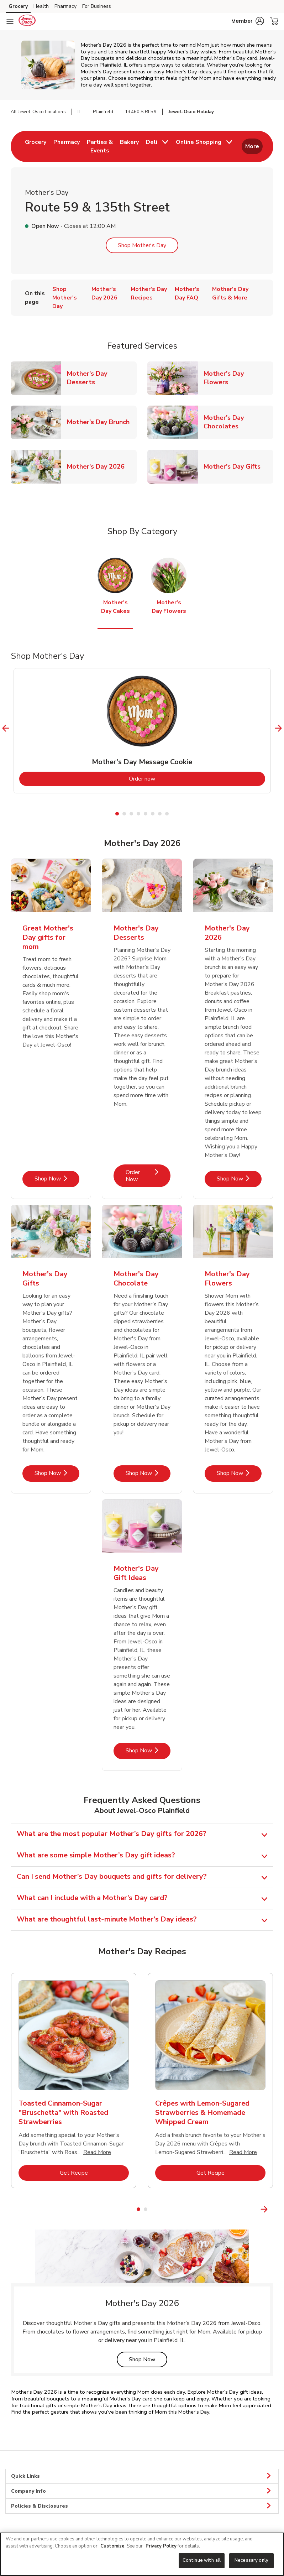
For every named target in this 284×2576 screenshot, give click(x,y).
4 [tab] (138, 813)
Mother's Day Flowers (238, 377)
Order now (171, 779)
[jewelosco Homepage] (27, 21)
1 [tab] (117, 813)
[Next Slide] (278, 728)
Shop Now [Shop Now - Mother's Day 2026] (239, 1178)
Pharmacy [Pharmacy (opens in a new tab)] (65, 6)
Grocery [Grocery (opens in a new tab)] (18, 6)
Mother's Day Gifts (235, 466)
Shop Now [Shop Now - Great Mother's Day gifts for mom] (57, 1178)
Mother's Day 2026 (98, 466)
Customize (112, 2546)
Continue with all (202, 2560)
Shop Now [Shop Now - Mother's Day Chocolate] (148, 1473)
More (252, 146)
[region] (142, 2554)
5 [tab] (145, 813)
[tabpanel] (142, 730)
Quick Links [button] (142, 2476)
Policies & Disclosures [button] (142, 2506)
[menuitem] (35, 146)
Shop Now (148, 2359)
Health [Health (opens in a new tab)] (41, 6)
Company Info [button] (142, 2491)
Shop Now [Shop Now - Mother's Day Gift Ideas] (148, 1750)
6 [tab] (152, 813)
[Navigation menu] (10, 21)
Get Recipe (94, 2173)
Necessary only (251, 2560)
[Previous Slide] (6, 728)
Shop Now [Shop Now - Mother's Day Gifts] (57, 1473)
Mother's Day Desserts (102, 377)
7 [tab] (160, 813)
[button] (247, 21)
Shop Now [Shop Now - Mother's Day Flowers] (239, 1473)
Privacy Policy (161, 2546)
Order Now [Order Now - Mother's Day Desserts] (148, 1175)
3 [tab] (131, 813)
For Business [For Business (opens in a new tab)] (96, 6)
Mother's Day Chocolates (238, 422)
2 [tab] (124, 813)
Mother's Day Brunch (101, 421)
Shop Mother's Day (142, 245)
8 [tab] (167, 813)
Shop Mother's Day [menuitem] (64, 297)
